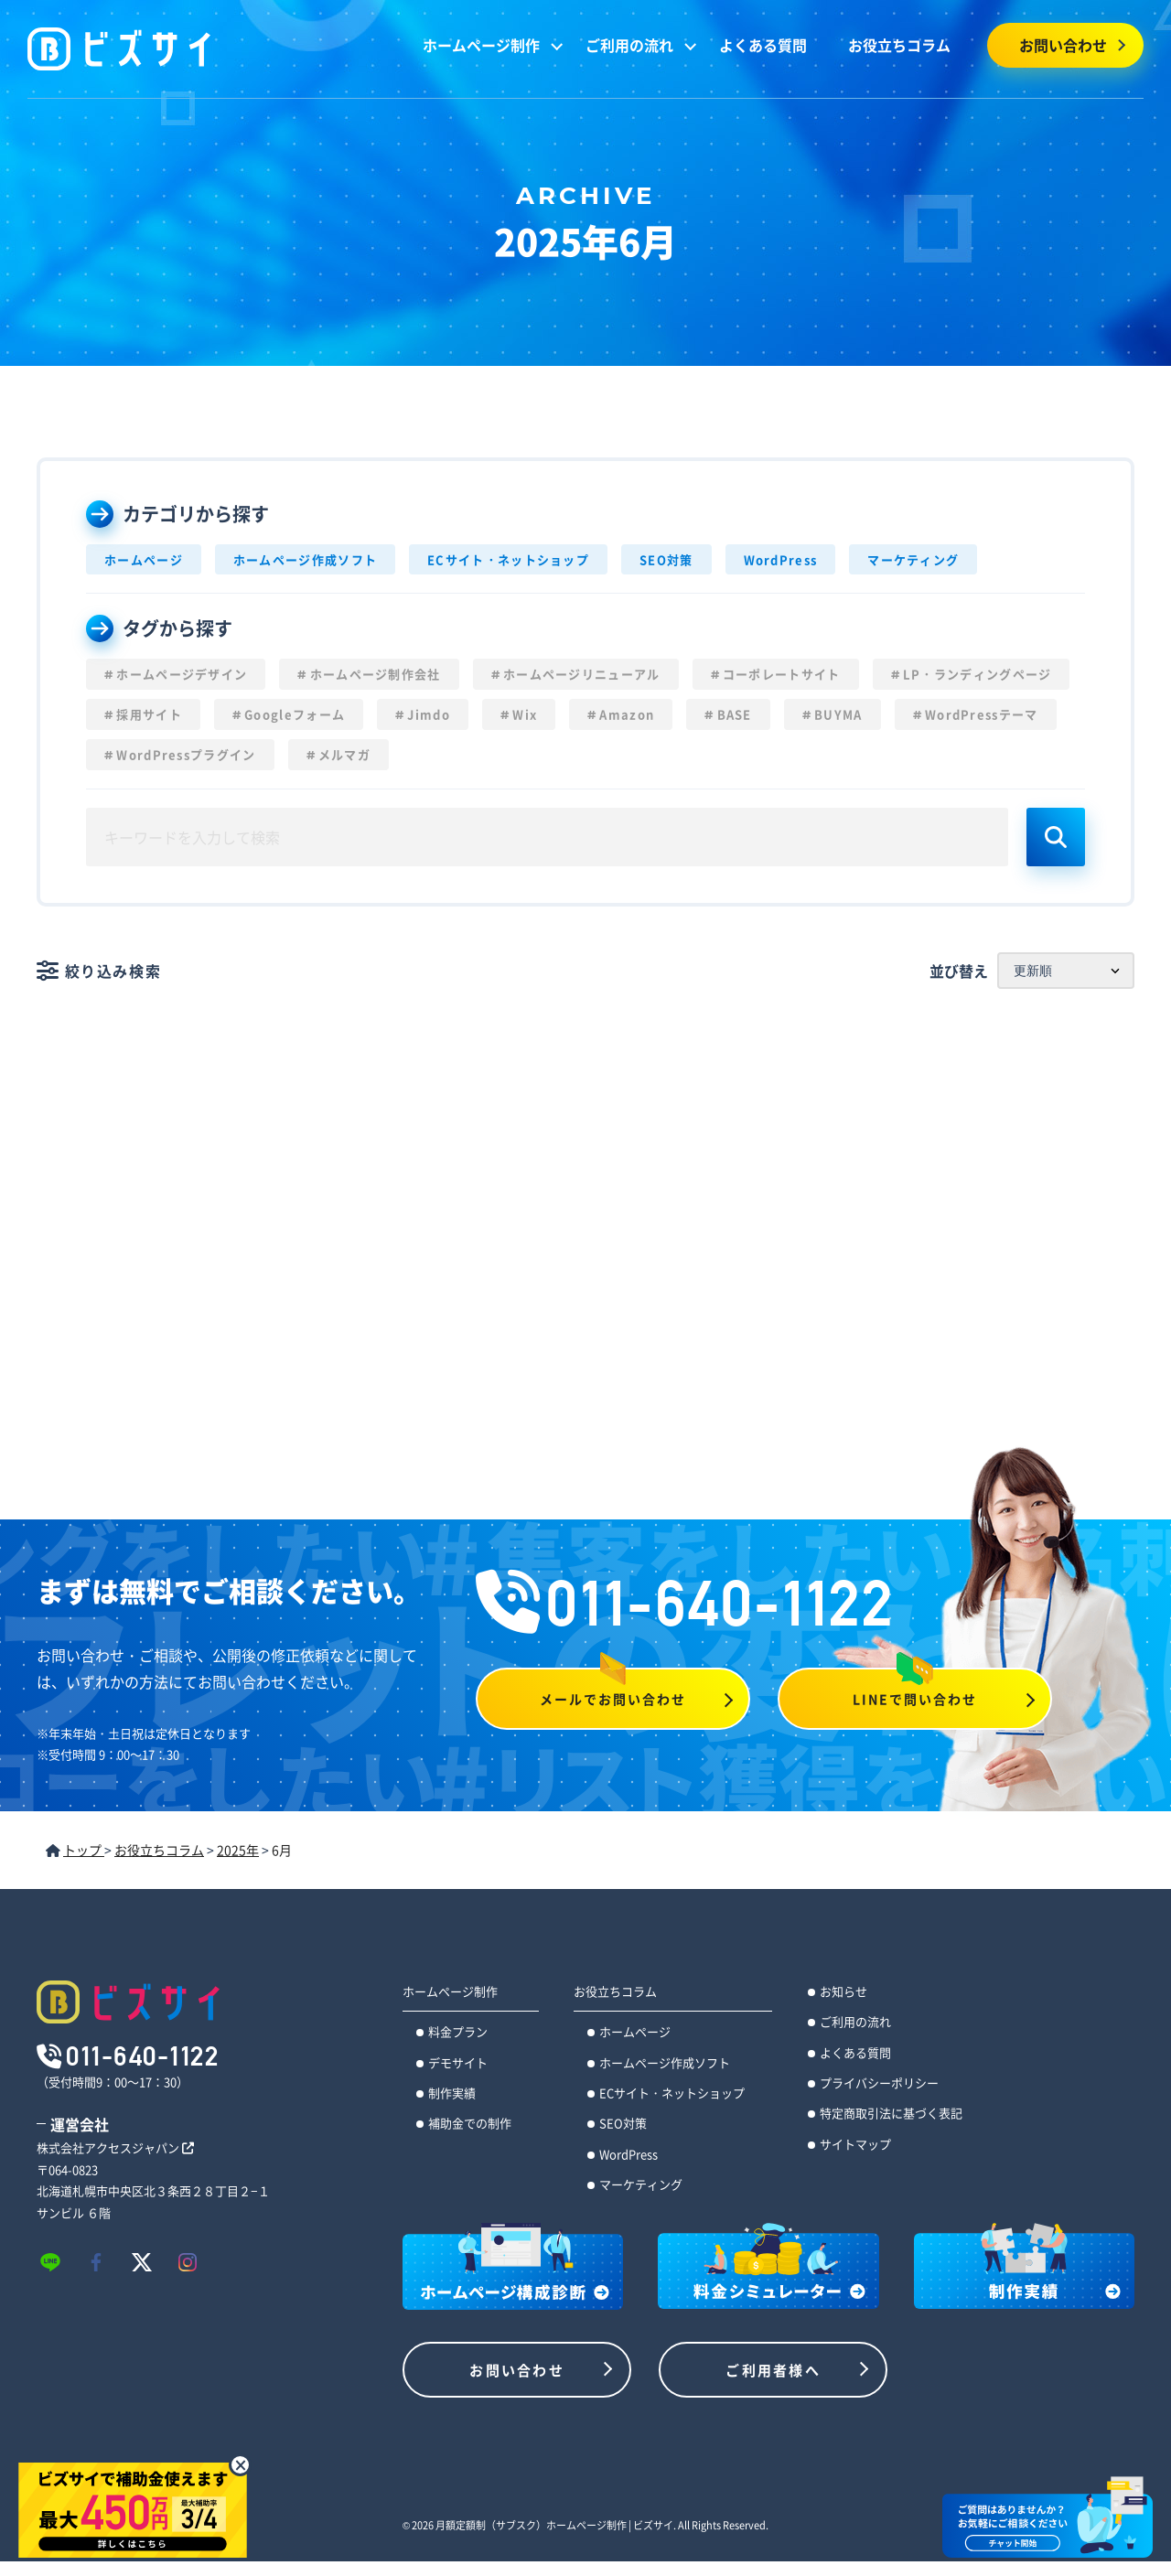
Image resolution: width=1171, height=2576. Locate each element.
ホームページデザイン (181, 673)
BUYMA (838, 714)
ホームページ (143, 559)
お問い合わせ (1063, 45)
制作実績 (452, 2092)
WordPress (781, 559)
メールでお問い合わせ (613, 1699)
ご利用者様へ (773, 2369)
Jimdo (428, 714)
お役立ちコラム (899, 45)
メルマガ (344, 754)
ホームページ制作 (481, 45)
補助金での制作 (469, 2122)
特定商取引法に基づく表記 (891, 2112)
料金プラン (458, 2031)
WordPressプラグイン (185, 754)
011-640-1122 (685, 1602)
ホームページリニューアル (582, 673)
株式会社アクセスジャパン (115, 2147)
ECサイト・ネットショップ (508, 559)
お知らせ (843, 1991)
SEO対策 (666, 559)
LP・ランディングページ (977, 673)
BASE (734, 714)
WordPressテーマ (981, 714)
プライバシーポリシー (879, 2082)
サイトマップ (855, 2143)
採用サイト (149, 714)
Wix (524, 714)
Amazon (626, 714)
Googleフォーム (294, 714)
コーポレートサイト (782, 673)
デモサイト (458, 2062)
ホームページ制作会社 (375, 673)
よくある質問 (763, 45)
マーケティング (913, 559)
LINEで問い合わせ (915, 1699)
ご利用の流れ (629, 45)
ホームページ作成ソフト (305, 559)
